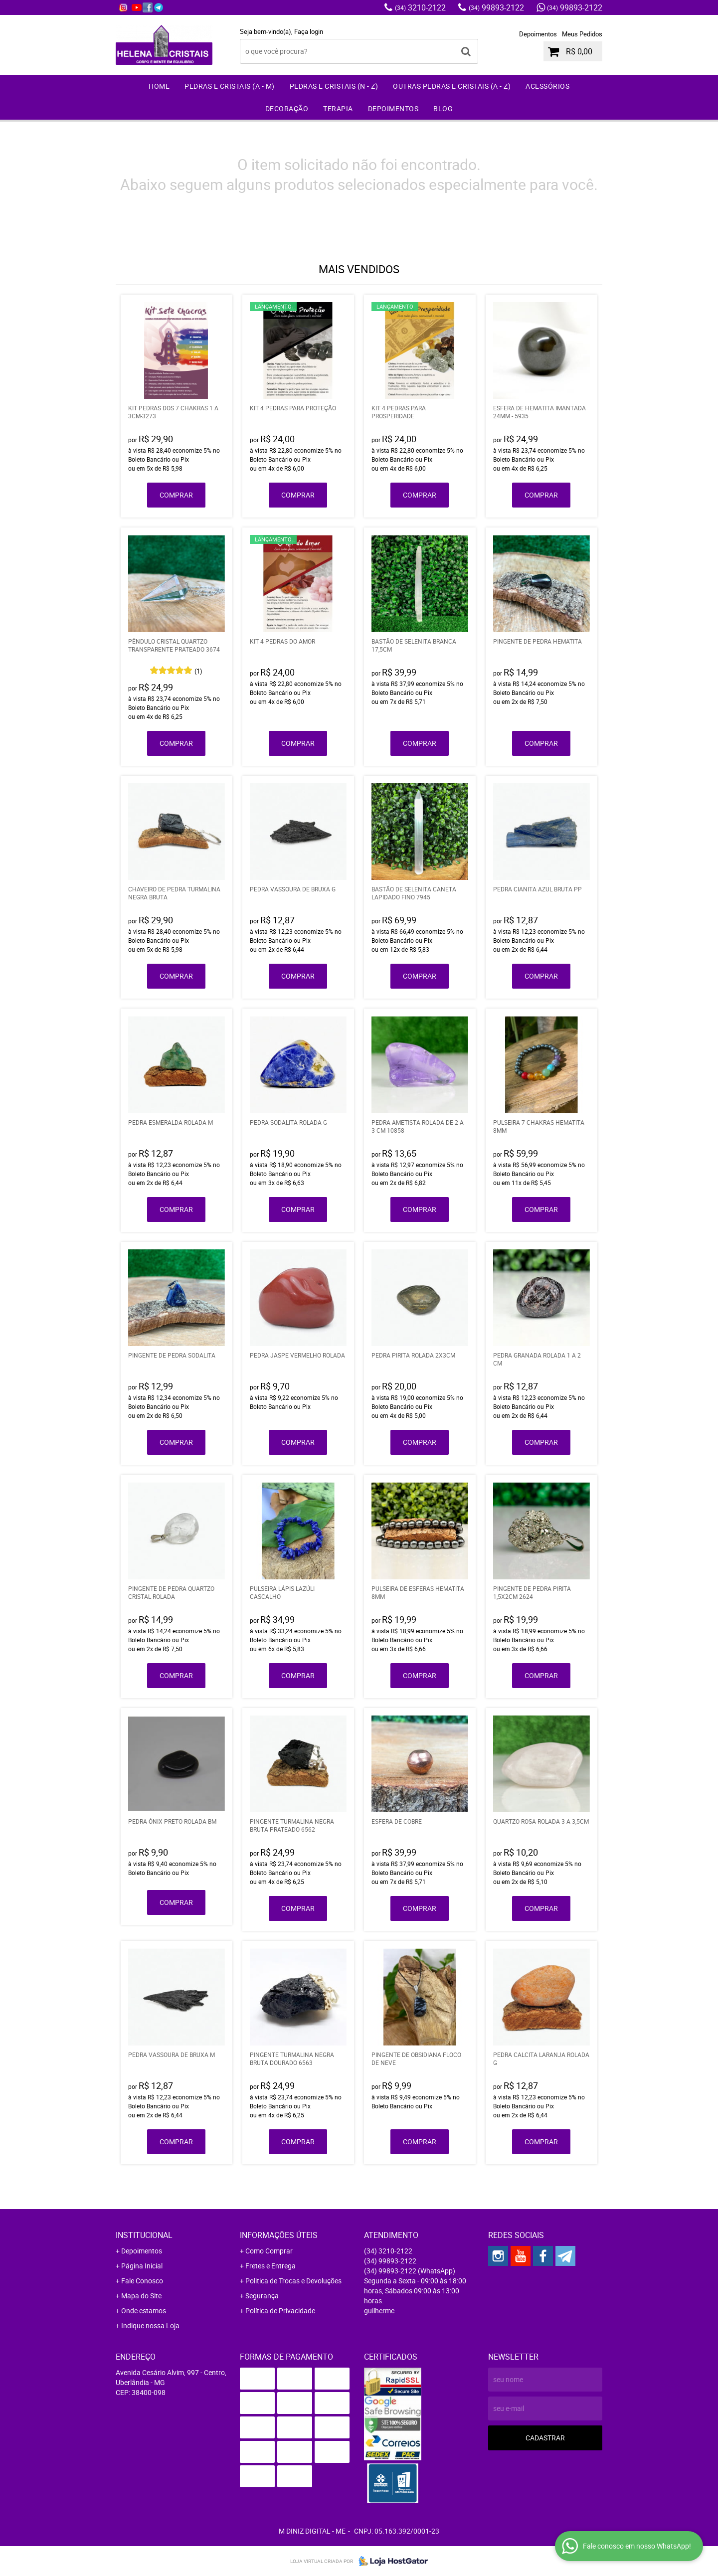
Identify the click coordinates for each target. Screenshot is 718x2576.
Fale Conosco (142, 2280)
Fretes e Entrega (270, 2265)
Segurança (262, 2295)
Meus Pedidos (582, 33)
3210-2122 (420, 7)
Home (159, 86)
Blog (443, 108)
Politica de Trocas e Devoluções (293, 2280)
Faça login (308, 31)
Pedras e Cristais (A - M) (229, 86)
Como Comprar (269, 2250)
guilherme (379, 2310)
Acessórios (547, 86)
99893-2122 (496, 7)
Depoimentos (538, 33)
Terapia (338, 108)
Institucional (144, 2235)
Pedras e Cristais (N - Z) (334, 86)
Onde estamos (143, 2310)
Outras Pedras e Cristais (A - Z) (452, 86)
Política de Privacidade (280, 2310)
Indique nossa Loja (150, 2325)
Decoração (287, 108)
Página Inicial (142, 2265)
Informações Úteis (279, 2235)
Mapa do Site (141, 2295)
